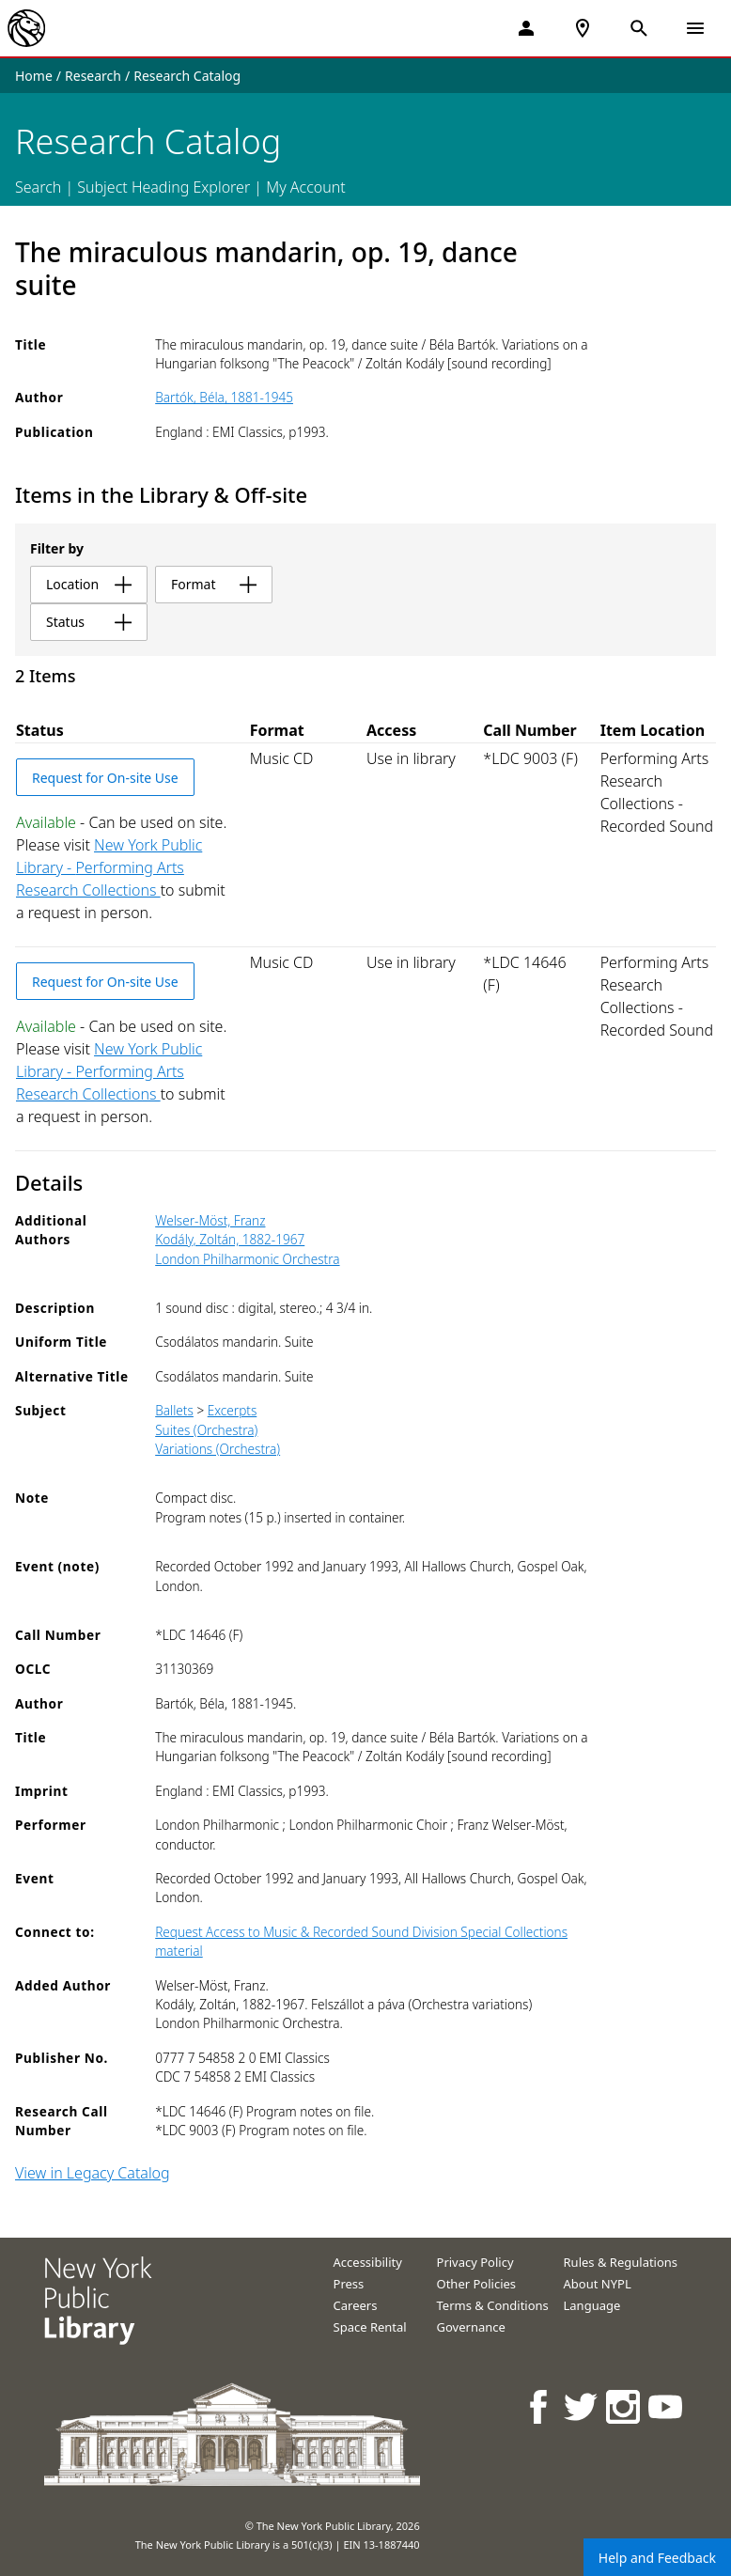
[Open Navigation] (695, 28)
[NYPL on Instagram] (624, 2406)
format (214, 584)
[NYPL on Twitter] (582, 2406)
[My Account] (526, 28)
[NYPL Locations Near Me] (582, 28)
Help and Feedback (657, 2558)
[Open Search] (639, 28)
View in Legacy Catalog (92, 2172)
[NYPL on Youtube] (666, 2406)
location (89, 584)
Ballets (174, 1410)
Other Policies (477, 2283)
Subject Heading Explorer (163, 187)
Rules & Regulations (621, 2262)
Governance (471, 2326)
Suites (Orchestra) (206, 1430)
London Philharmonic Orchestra (247, 1259)
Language (592, 2305)
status (89, 622)
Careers (356, 2305)
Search (38, 187)
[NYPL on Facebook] (539, 2406)
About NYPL (597, 2283)
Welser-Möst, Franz (210, 1220)
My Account (306, 187)
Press (349, 2283)
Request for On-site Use (105, 778)
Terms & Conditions (493, 2305)
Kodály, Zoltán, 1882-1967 (229, 1239)
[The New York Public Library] (26, 28)
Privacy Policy (475, 2262)
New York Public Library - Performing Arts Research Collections (109, 867)
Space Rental (370, 2326)
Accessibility (368, 2262)
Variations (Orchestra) (217, 1449)
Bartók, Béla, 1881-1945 (224, 397)
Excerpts (232, 1410)
